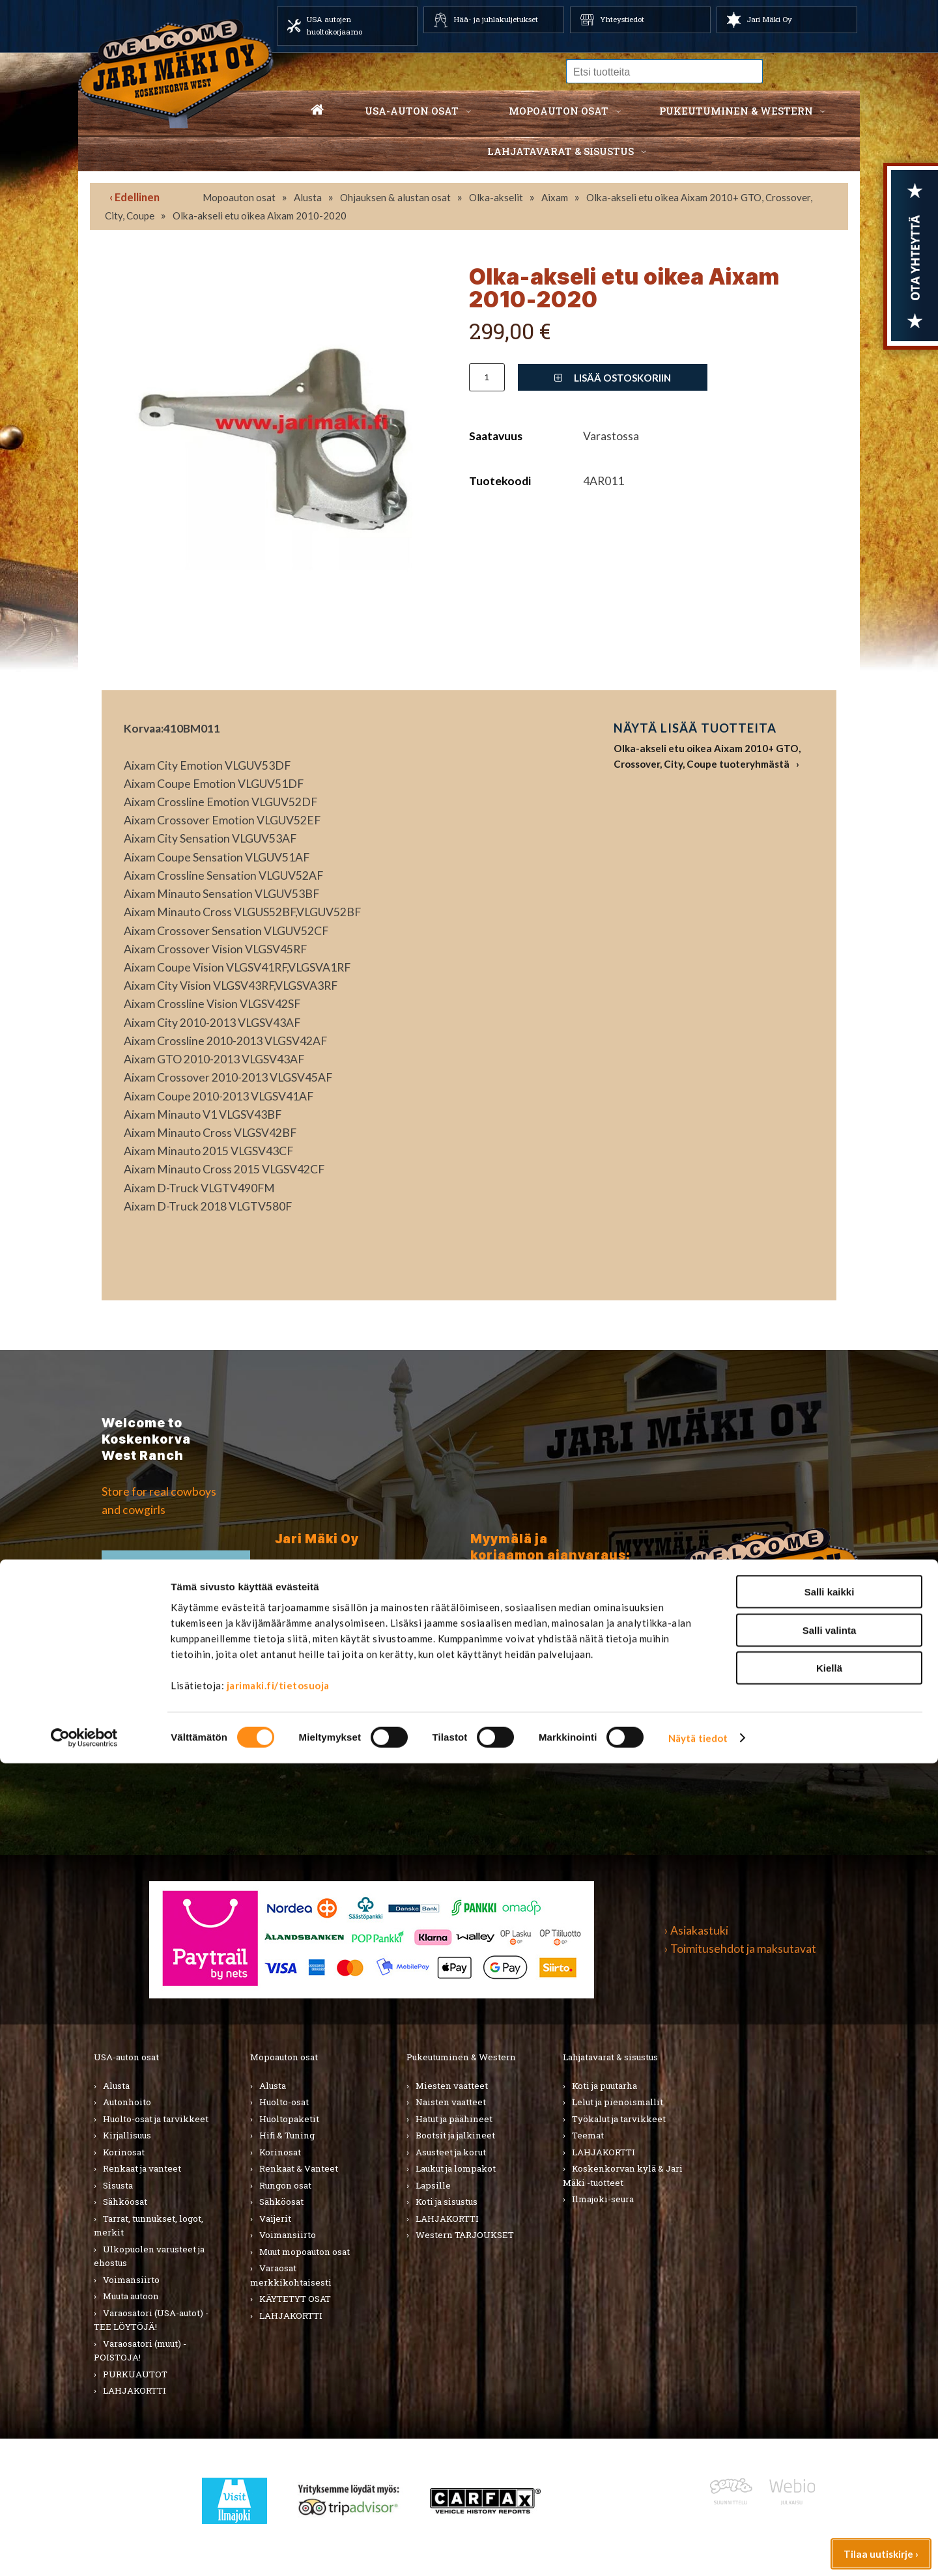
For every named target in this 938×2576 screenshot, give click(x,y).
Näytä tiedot (698, 2550)
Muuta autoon (131, 2296)
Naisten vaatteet (451, 2102)
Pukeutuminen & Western (461, 2057)
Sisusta (118, 2185)
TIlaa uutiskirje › (176, 1575)
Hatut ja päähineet (454, 2119)
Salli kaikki (829, 2404)
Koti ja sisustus (446, 2201)
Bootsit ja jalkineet (455, 2135)
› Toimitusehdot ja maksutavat (740, 1948)
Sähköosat (125, 2201)
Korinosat (124, 2152)
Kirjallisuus (127, 2135)
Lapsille (433, 2185)
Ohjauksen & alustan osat (395, 197)
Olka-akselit (496, 197)
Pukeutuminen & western (736, 110)
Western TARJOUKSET (465, 2235)
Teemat (588, 2135)
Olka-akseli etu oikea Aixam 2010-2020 (260, 215)
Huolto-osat (284, 2102)
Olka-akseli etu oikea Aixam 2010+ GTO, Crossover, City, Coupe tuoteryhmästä (707, 756)
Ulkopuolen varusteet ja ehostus (149, 2256)
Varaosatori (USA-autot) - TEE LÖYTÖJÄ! (151, 2320)
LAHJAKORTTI (290, 2315)
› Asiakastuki (696, 1930)
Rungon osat (285, 2185)
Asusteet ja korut (451, 2152)
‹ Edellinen (134, 197)
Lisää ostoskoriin (612, 378)
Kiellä (829, 2480)
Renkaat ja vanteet (142, 2168)
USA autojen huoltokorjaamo (334, 25)
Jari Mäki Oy (769, 19)
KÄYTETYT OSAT (295, 2298)
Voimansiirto (131, 2280)
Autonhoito (127, 2102)
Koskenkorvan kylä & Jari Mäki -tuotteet (623, 2176)
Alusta (308, 197)
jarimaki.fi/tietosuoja (278, 2498)
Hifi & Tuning (287, 2135)
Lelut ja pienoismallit (617, 2102)
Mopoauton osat (558, 110)
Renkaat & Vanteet (298, 2168)
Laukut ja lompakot (456, 2168)
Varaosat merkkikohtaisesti (291, 2275)
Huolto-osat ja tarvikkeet (155, 2119)
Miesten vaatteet (452, 2086)
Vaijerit (275, 2218)
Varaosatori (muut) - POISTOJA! (140, 2351)
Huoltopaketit (289, 2119)
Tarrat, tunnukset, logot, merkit (148, 2226)
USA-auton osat (412, 110)
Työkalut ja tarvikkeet (619, 2119)
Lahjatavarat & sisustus (560, 151)
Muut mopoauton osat (304, 2252)
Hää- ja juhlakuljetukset (495, 19)
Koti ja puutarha (604, 2086)
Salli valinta (830, 2442)
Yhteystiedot (622, 19)
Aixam (554, 197)
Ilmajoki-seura (603, 2199)
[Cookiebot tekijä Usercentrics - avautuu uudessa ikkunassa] (84, 2550)
